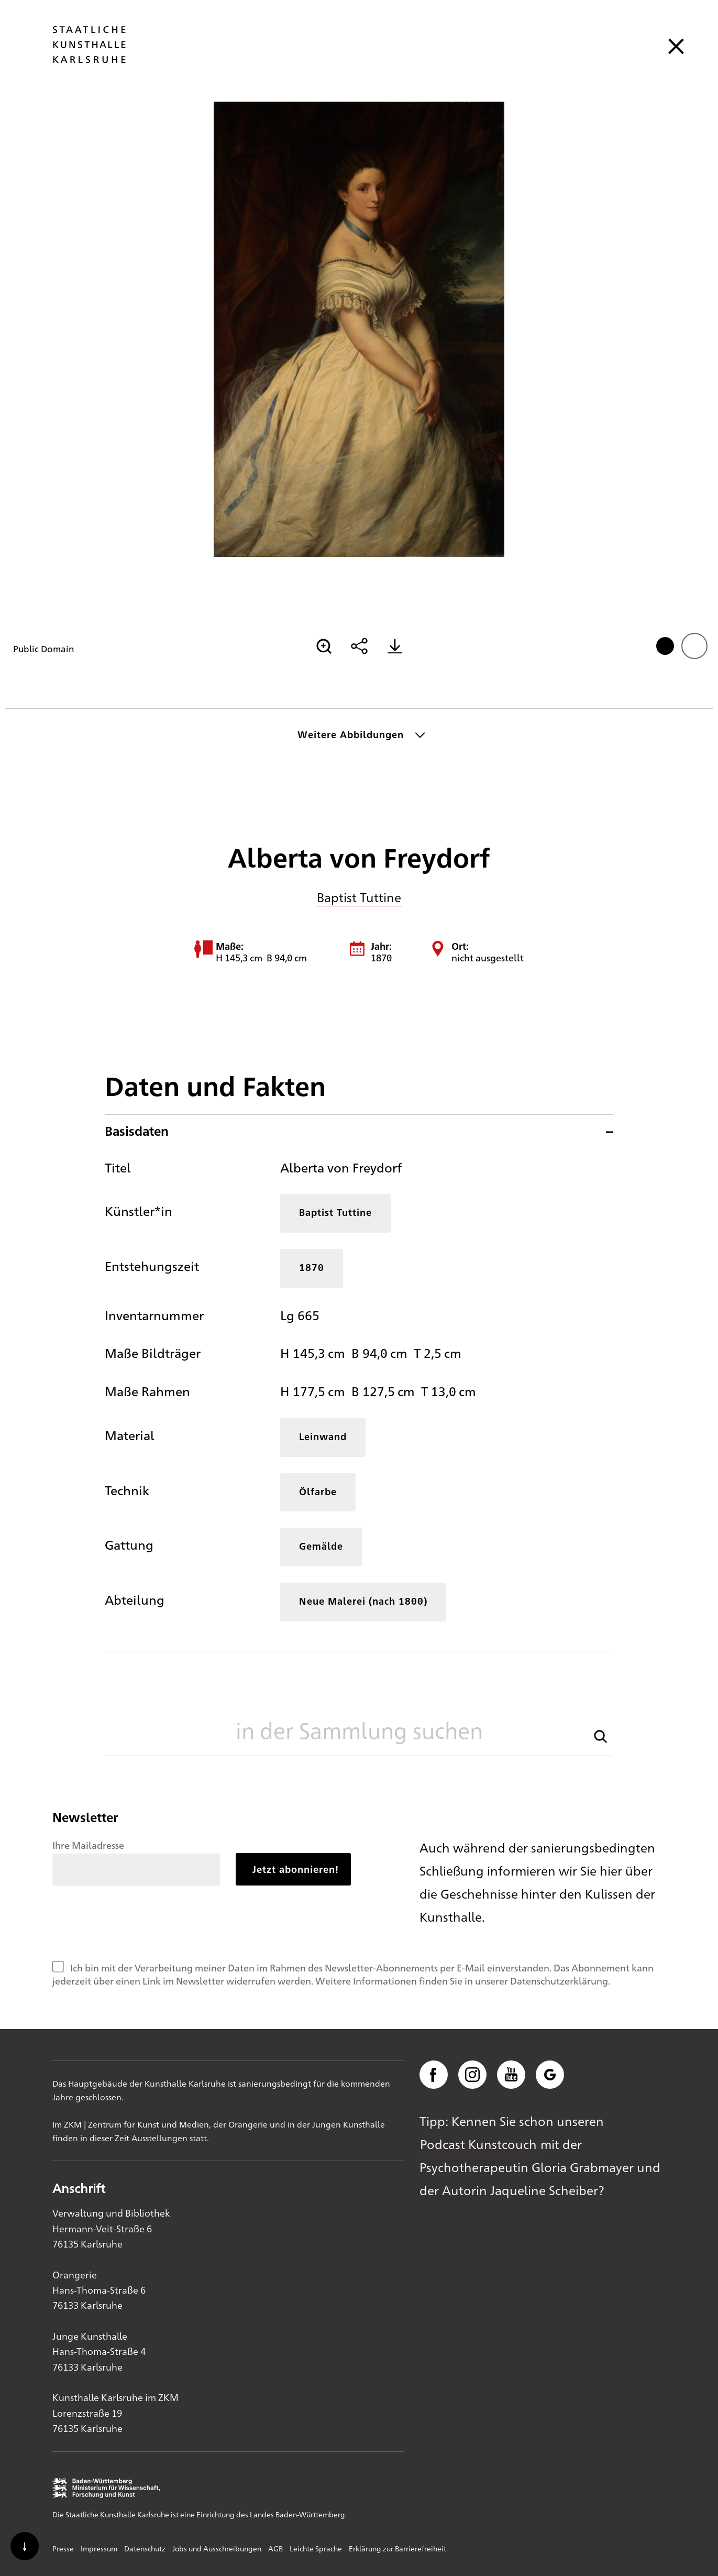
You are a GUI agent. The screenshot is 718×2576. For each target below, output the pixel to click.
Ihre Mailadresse (88, 1844)
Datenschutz (144, 2548)
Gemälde (321, 1546)
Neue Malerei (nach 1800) (363, 1601)
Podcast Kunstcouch (478, 2143)
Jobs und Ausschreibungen (216, 2548)
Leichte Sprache (316, 2548)
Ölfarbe (318, 1491)
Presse (63, 2548)
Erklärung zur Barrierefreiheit (397, 2548)
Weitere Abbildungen (350, 734)
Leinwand (323, 1436)
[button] (601, 1735)
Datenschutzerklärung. (560, 1980)
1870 (311, 1267)
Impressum (99, 2548)
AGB (275, 2548)
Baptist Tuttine (359, 897)
